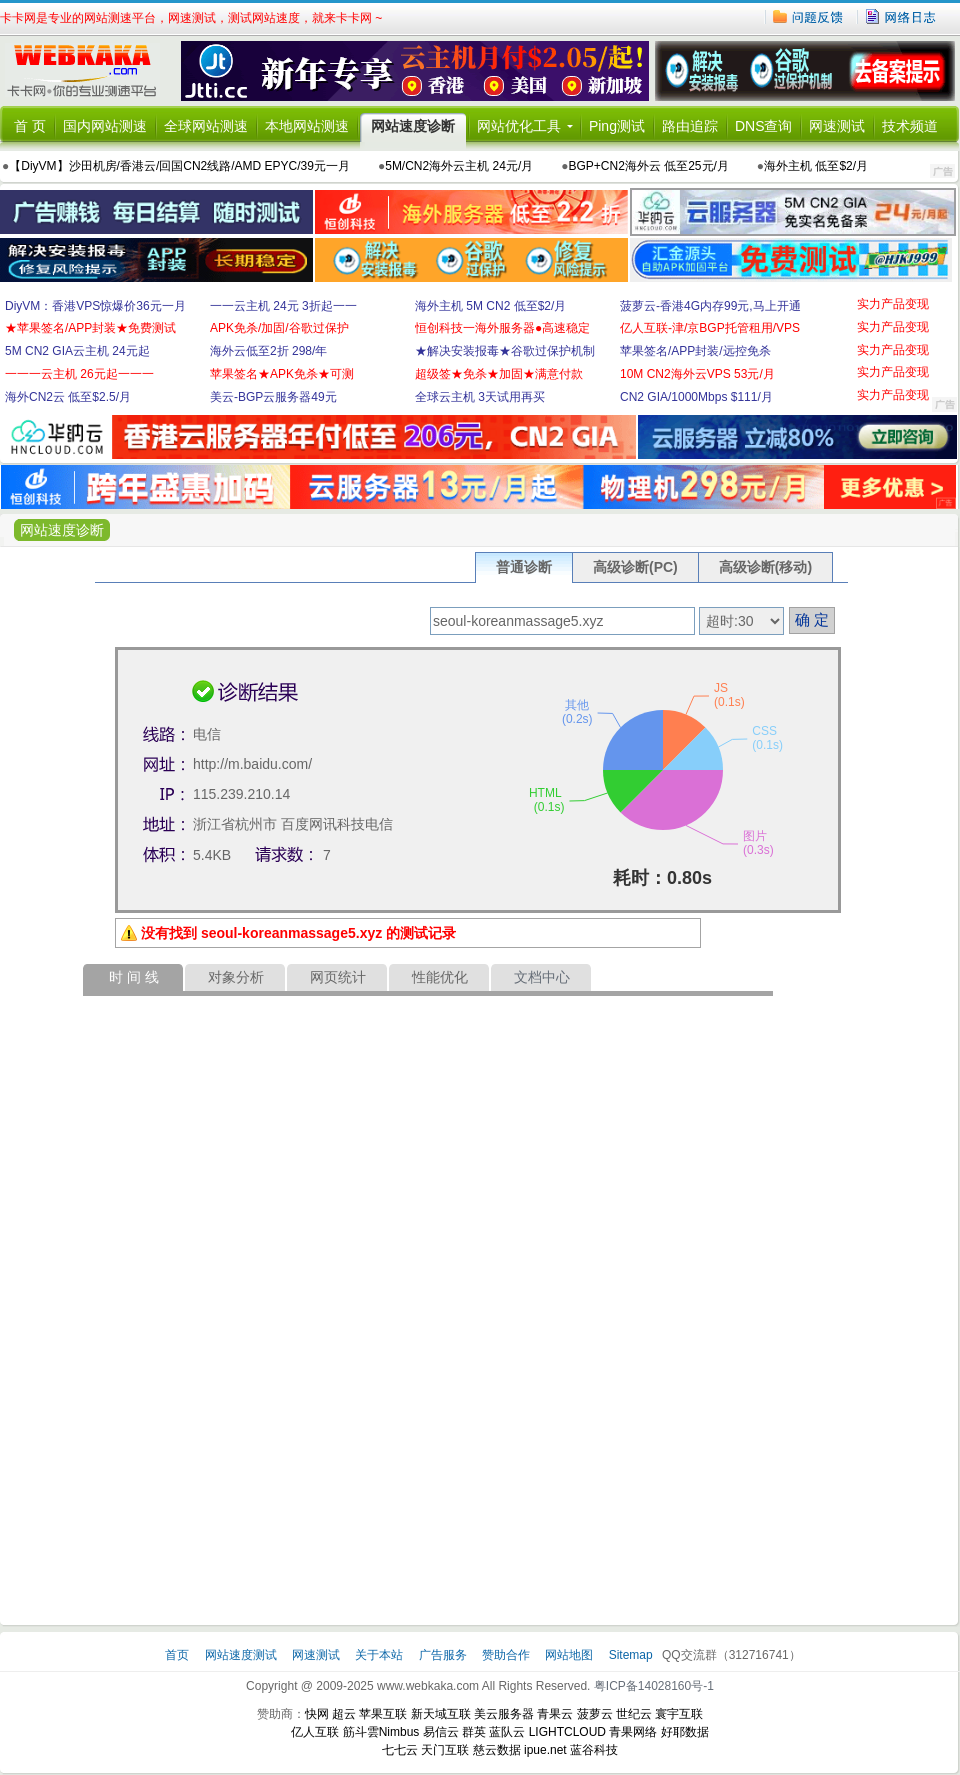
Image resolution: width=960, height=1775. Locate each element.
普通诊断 (524, 567)
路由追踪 (690, 126)
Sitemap (631, 1655)
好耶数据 (685, 1732)
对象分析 (236, 977)
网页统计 (338, 977)
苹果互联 (383, 1714)
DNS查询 (764, 126)
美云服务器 (504, 1714)
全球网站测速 (206, 126)
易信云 (441, 1732)
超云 (344, 1714)
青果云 (555, 1714)
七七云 (400, 1750)
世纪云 (634, 1714)
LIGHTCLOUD (567, 1732)
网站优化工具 (519, 126)
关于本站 (380, 1655)
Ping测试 (617, 126)
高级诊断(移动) (765, 567)
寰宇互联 (679, 1714)
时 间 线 (134, 977)
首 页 (30, 126)
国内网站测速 (105, 126)
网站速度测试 (242, 1655)
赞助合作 (506, 1655)
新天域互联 (441, 1714)
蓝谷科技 (594, 1750)
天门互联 (445, 1750)
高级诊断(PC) (635, 567)
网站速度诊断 (413, 126)
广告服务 (444, 1655)
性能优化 (440, 977)
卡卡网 (90, 71)
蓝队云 (507, 1732)
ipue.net (545, 1750)
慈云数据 (497, 1750)
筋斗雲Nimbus (381, 1732)
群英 (474, 1732)
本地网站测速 (307, 126)
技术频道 (910, 126)
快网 (317, 1714)
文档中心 (542, 977)
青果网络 (633, 1732)
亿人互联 (315, 1732)
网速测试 (837, 126)
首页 (178, 1655)
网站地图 (569, 1655)
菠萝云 (595, 1714)
